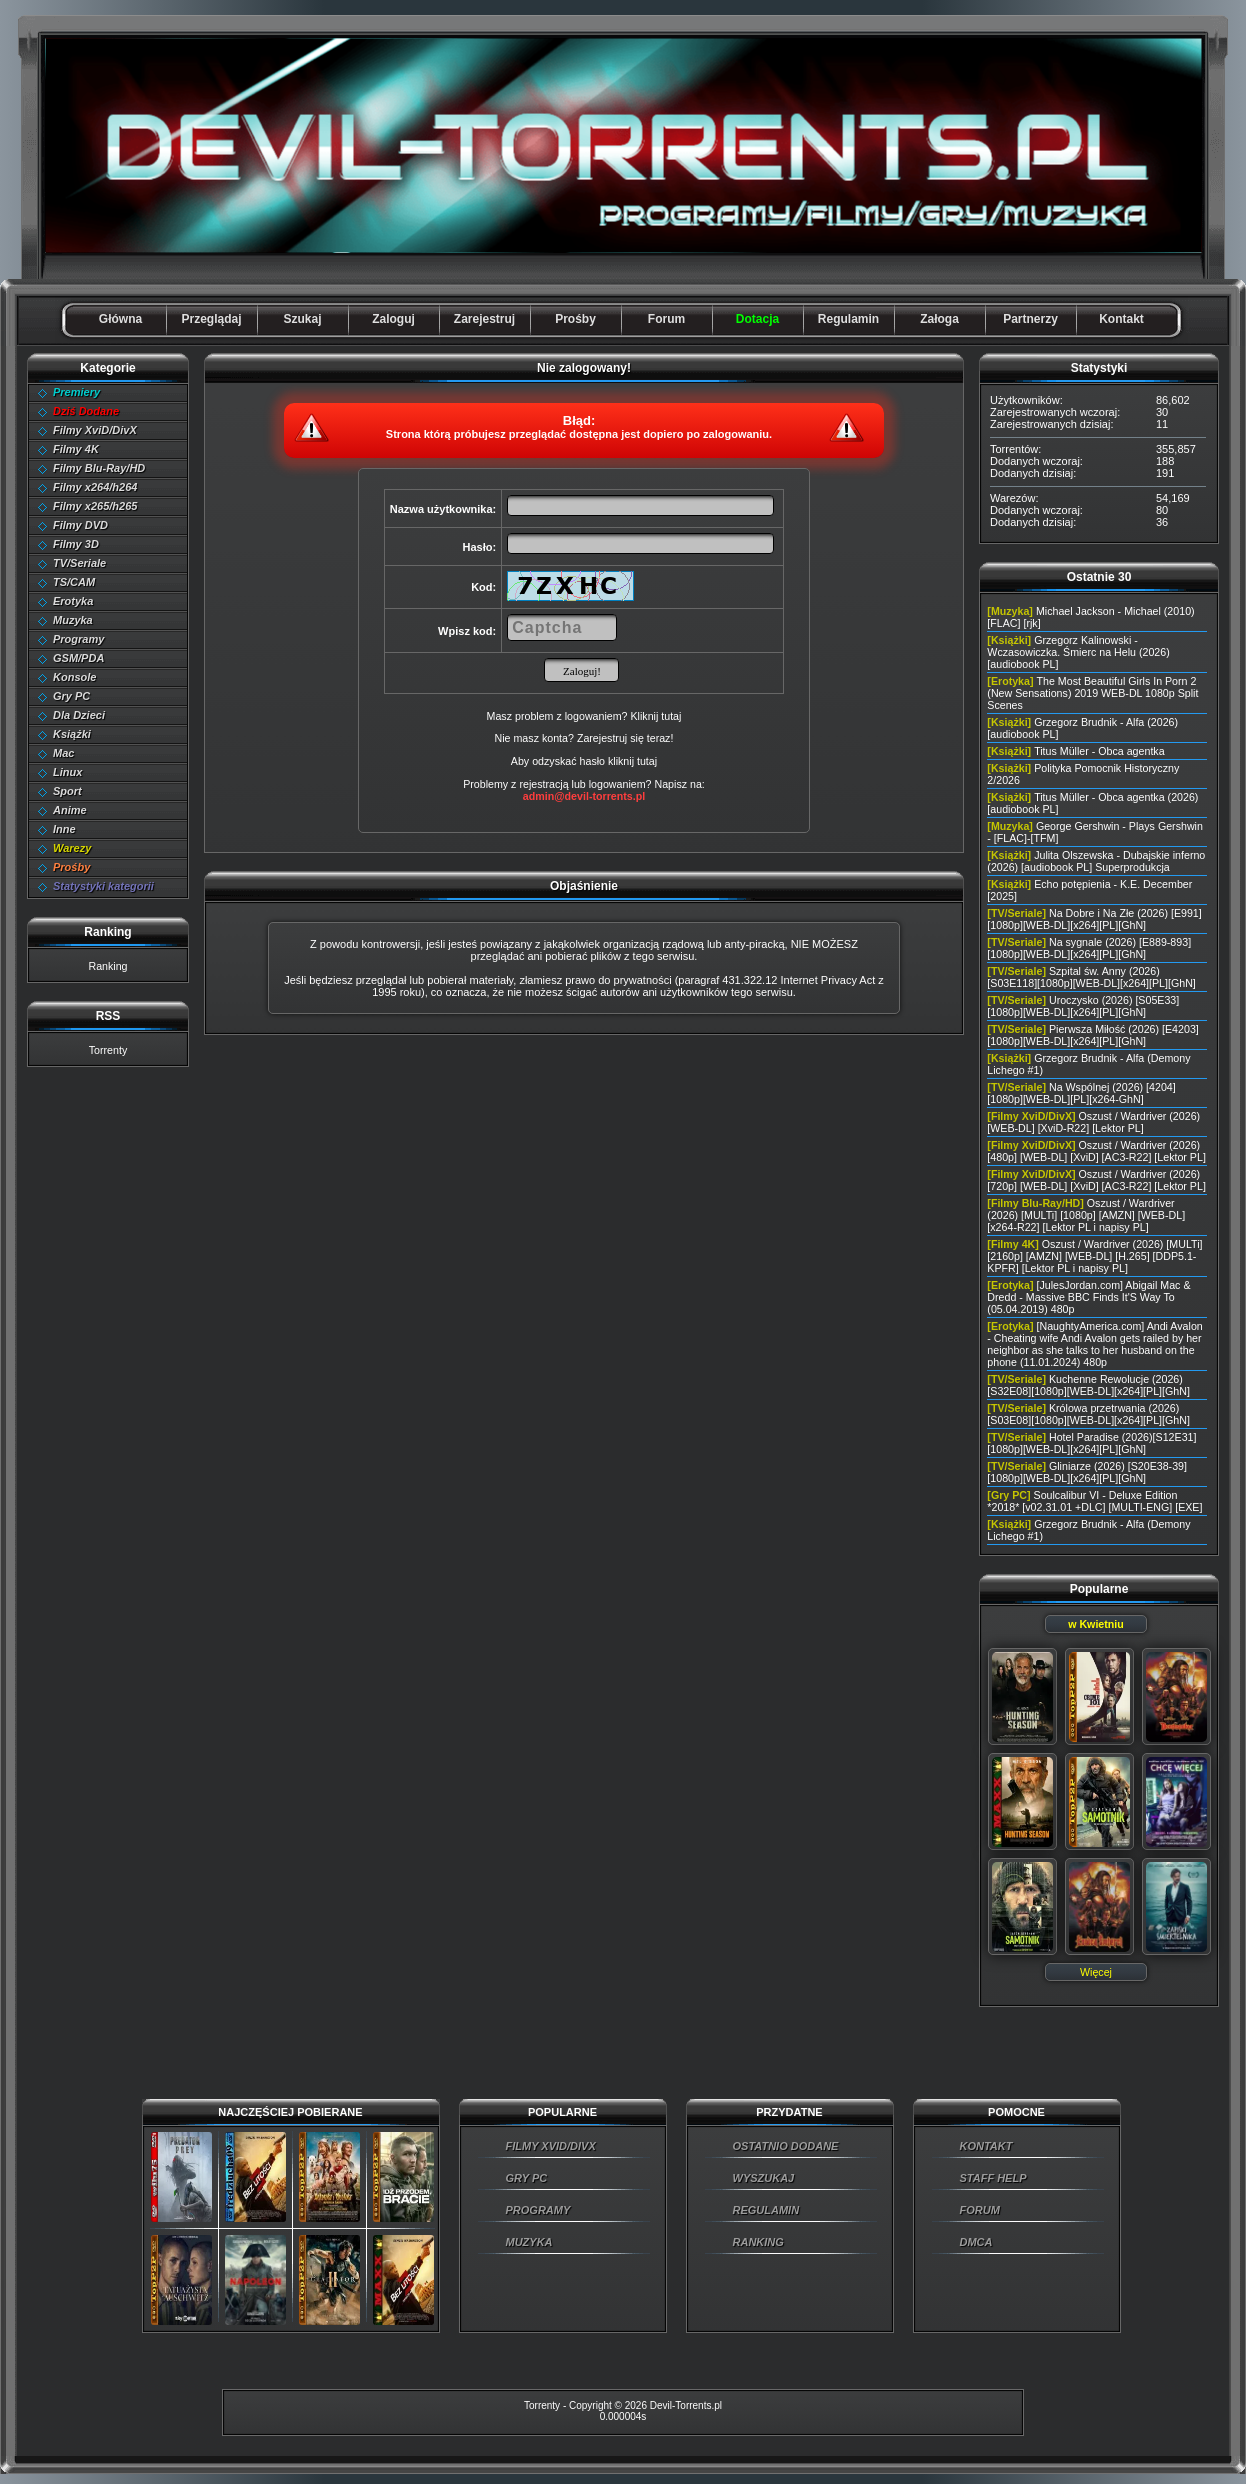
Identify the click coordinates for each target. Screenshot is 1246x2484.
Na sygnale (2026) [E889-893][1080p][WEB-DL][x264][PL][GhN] (1089, 948)
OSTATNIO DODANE (786, 2146)
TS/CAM (74, 582)
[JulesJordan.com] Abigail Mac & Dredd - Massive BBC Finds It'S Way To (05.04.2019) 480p (1088, 1297)
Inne (64, 829)
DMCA (976, 2242)
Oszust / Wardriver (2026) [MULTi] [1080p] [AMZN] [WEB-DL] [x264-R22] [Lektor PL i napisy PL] (1086, 1215)
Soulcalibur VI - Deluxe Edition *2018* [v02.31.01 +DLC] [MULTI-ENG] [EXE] (1094, 1501)
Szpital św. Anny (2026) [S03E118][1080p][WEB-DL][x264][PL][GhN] (1091, 977)
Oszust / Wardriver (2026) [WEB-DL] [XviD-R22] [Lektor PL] (1093, 1122)
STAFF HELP (993, 2178)
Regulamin (848, 319)
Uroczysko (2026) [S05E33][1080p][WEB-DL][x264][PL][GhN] (1083, 1006)
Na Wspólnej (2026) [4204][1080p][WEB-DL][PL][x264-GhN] (1081, 1093)
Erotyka (73, 601)
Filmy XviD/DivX (95, 430)
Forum (666, 319)
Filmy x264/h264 (95, 487)
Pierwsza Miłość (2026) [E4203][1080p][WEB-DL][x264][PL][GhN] (1092, 1035)
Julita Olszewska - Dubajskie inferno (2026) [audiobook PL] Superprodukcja (1096, 861)
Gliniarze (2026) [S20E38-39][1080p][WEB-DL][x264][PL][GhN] (1087, 1472)
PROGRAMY (538, 2210)
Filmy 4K (76, 449)
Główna (120, 319)
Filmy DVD (80, 525)
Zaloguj (393, 319)
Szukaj (302, 319)
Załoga (939, 319)
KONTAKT (986, 2146)
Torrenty (108, 1050)
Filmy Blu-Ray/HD (99, 468)
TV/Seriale (79, 563)
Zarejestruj (484, 319)
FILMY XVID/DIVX (551, 2146)
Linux (67, 772)
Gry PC (71, 696)
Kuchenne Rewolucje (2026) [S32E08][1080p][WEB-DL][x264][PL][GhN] (1088, 1385)
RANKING (758, 2242)
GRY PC (527, 2178)
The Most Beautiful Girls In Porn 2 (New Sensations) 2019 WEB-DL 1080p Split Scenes (1092, 693)
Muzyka (73, 620)
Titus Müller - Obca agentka (1099, 751)
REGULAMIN (766, 2210)
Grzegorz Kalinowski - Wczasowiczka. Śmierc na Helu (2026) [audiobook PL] (1078, 652)
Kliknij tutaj (655, 716)
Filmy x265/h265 (95, 506)
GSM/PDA (78, 658)
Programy (78, 639)
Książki (72, 734)
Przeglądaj (211, 319)
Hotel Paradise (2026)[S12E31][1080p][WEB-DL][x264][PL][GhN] (1091, 1443)
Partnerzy (1030, 319)
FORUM (980, 2210)
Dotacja (757, 319)
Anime (70, 810)
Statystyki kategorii (103, 886)
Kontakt (1121, 319)
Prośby (575, 319)
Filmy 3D (76, 544)
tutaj (647, 761)
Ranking (107, 966)
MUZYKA (529, 2242)
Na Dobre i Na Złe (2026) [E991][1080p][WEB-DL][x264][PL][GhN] (1094, 919)
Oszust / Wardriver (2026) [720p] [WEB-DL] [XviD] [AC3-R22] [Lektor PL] (1096, 1180)
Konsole (74, 677)
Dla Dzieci (79, 715)
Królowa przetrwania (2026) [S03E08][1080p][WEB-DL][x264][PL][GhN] (1088, 1414)
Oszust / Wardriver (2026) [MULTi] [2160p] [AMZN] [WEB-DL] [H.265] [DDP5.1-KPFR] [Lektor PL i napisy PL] (1094, 1256)
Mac (63, 753)
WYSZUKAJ (764, 2178)
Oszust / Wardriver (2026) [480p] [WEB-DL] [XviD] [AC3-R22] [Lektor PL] (1096, 1151)
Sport (67, 791)
